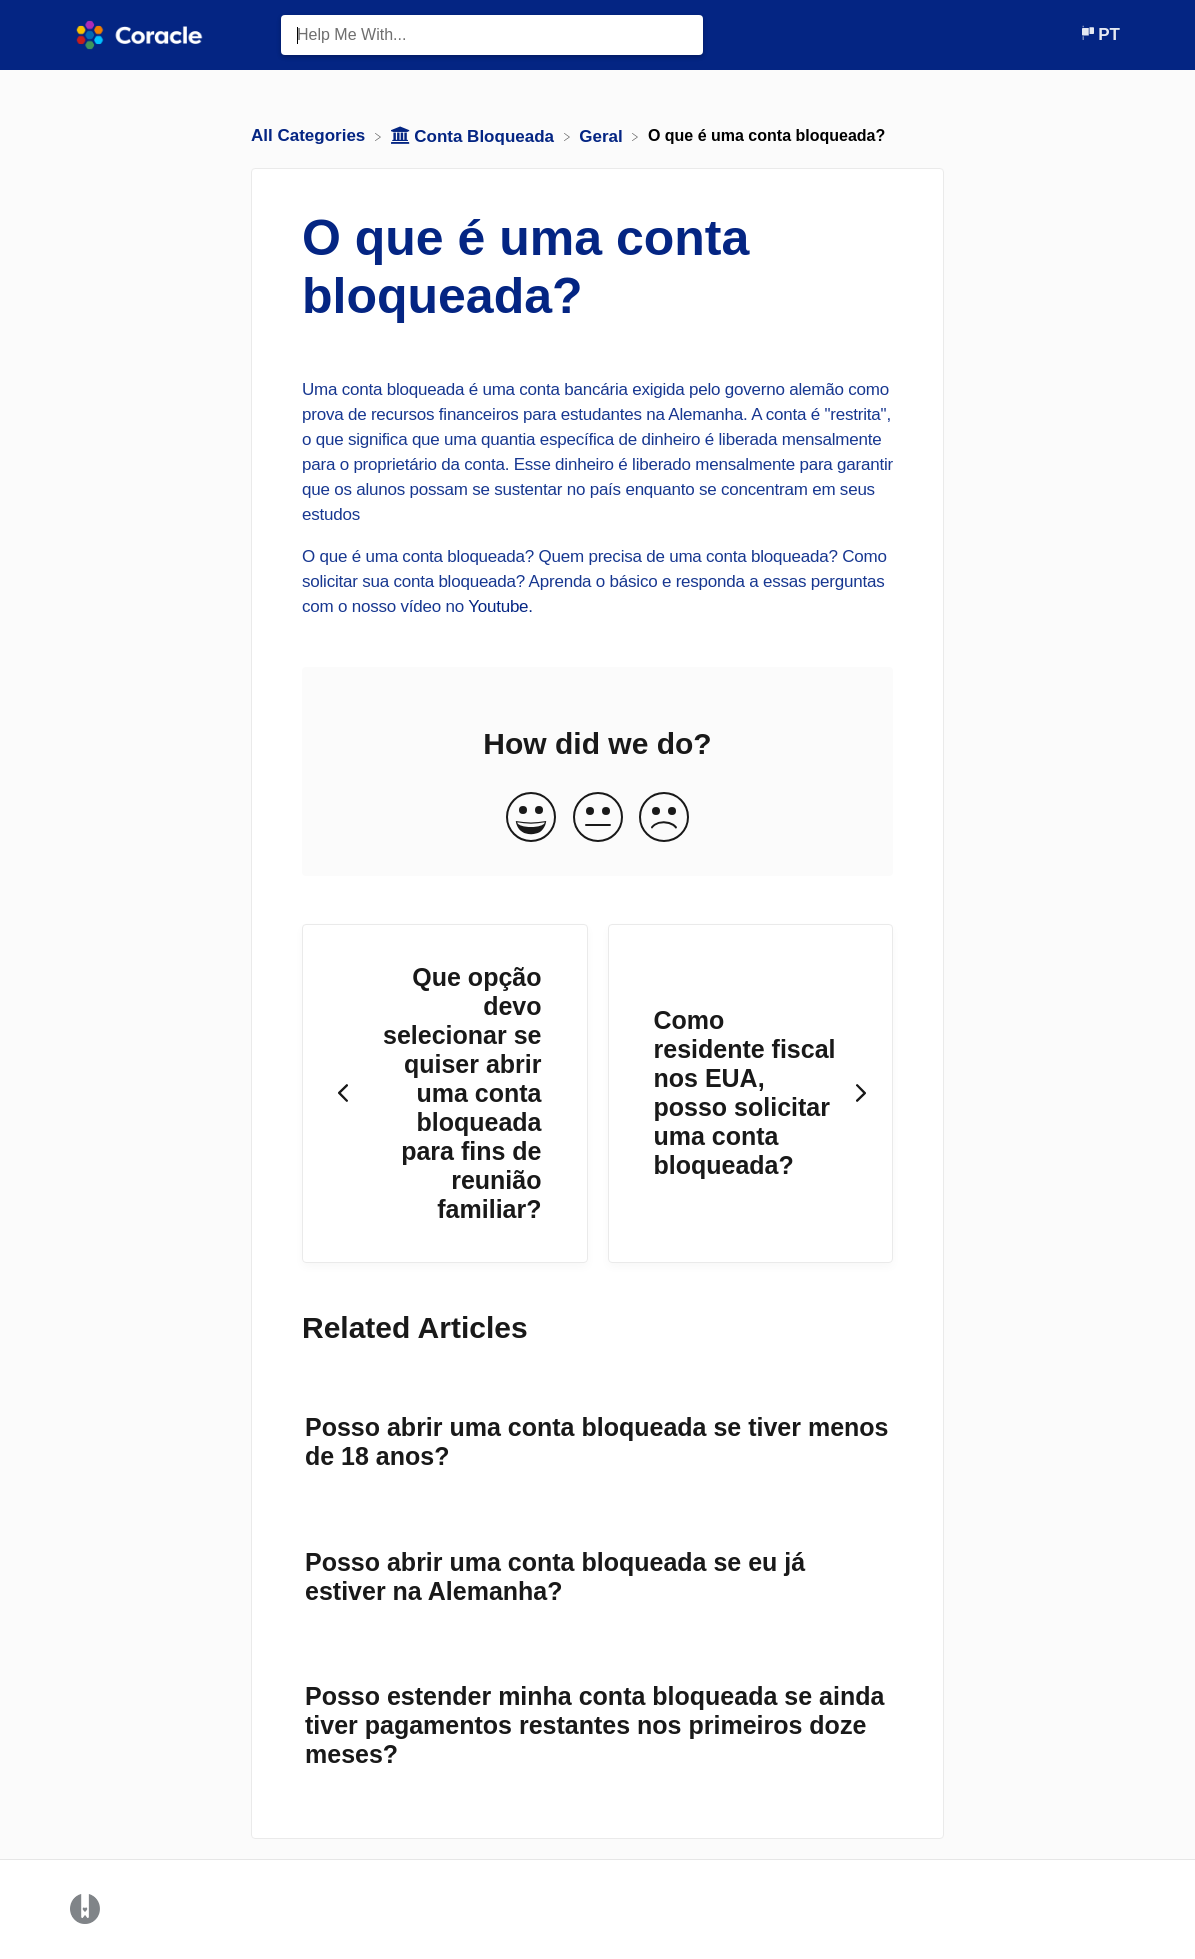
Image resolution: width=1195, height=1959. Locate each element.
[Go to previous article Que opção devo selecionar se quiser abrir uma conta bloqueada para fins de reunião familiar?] (445, 1094)
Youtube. (500, 606)
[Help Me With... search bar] (492, 35)
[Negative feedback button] (664, 818)
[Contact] (1064, 34)
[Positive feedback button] (531, 818)
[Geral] (603, 135)
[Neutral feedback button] (598, 818)
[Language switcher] (1099, 34)
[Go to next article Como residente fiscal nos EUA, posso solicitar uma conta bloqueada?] (751, 1094)
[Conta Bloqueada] (475, 135)
